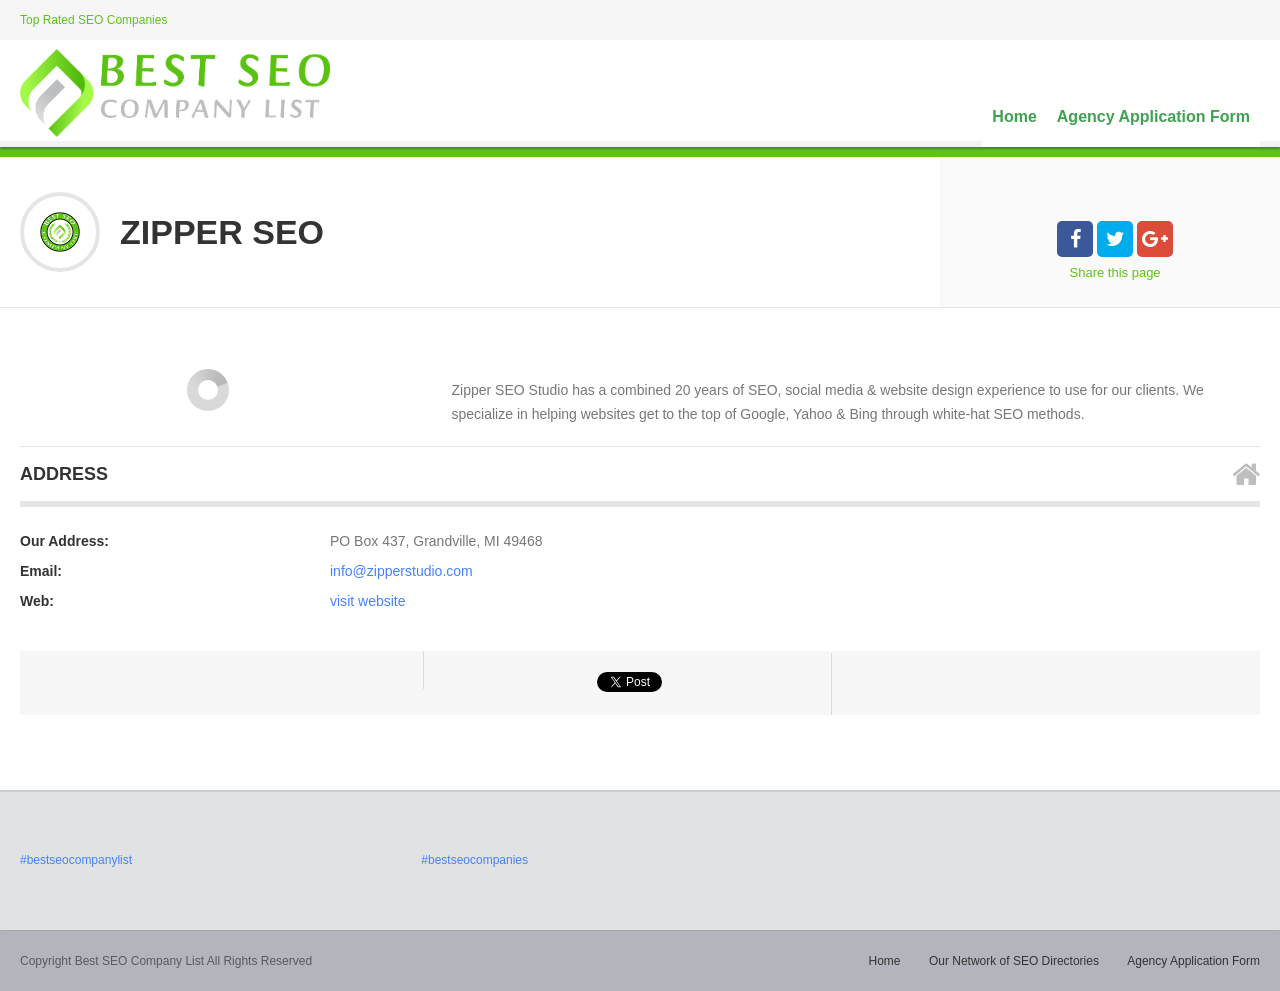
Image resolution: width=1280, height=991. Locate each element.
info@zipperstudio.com (401, 571)
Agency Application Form (1153, 116)
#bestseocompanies (474, 860)
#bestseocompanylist (76, 860)
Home (1014, 116)
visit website (367, 601)
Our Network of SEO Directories (1014, 961)
